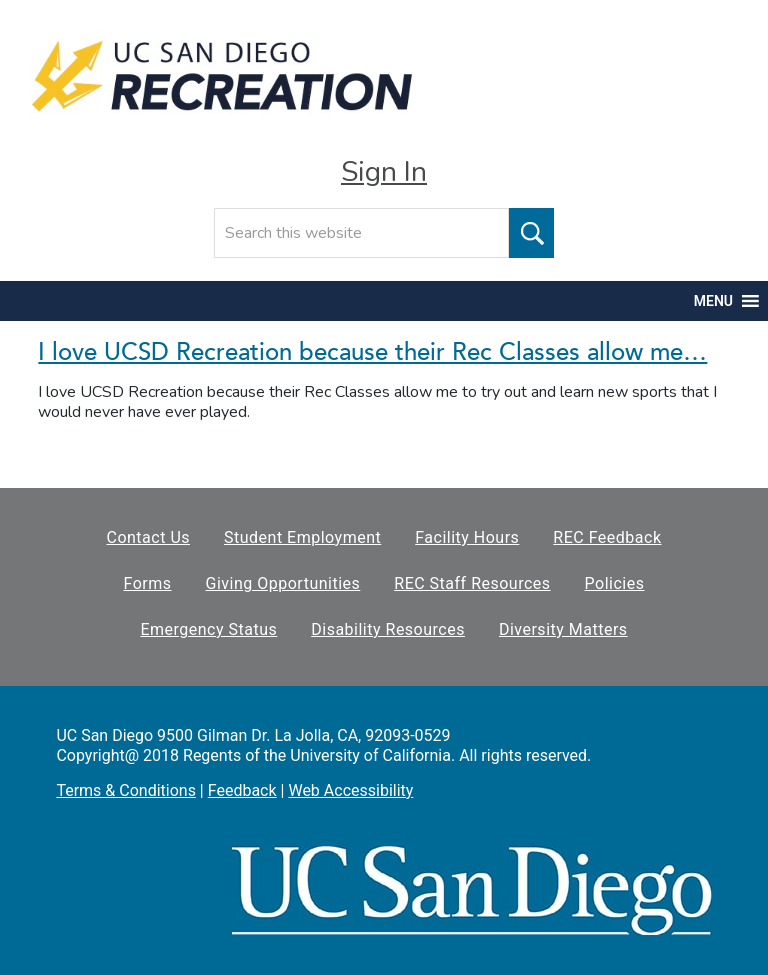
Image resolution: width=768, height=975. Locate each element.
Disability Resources (388, 629)
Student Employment (302, 537)
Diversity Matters (563, 629)
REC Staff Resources (472, 583)
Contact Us (148, 537)
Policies (615, 583)
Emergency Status (208, 629)
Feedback (242, 790)
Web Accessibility (350, 790)
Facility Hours (467, 537)
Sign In (384, 172)
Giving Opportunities (283, 583)
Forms (148, 583)
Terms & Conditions (126, 790)
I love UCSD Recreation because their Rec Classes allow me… (372, 352)
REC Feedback (607, 537)
